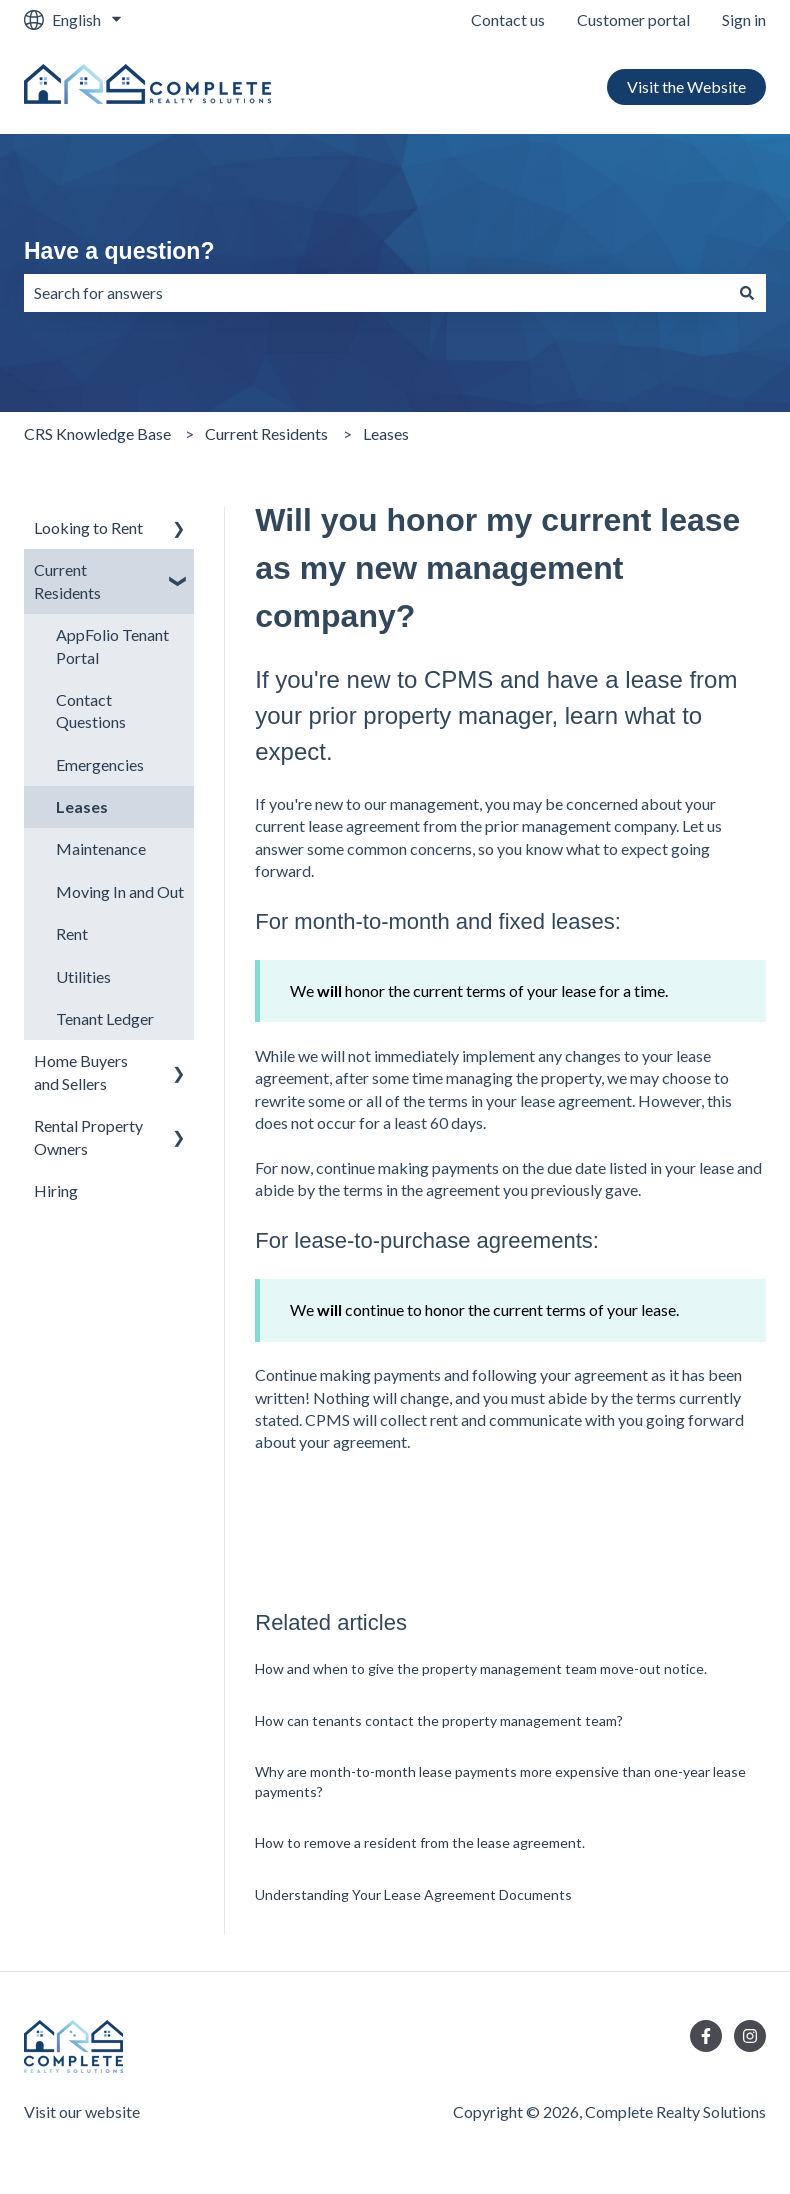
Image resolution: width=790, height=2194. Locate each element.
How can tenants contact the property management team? (439, 1720)
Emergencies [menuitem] (100, 764)
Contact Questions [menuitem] (91, 710)
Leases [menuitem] (82, 806)
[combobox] (376, 293)
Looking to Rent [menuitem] (88, 527)
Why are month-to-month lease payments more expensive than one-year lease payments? (500, 1781)
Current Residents (266, 433)
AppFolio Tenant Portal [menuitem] (112, 645)
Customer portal (633, 19)
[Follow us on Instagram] (750, 2036)
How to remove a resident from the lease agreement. (420, 1842)
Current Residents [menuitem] (67, 580)
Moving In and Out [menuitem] (120, 891)
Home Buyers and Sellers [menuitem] (81, 1071)
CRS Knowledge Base (97, 433)
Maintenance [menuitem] (101, 848)
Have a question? (119, 251)
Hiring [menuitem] (56, 1190)
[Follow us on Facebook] (706, 2036)
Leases (386, 433)
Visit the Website (686, 86)
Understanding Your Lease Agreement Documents (413, 1894)
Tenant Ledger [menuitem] (105, 1018)
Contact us (508, 19)
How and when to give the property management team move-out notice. (481, 1668)
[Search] (747, 293)
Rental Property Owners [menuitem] (88, 1136)
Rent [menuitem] (72, 933)
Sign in (744, 19)
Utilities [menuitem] (83, 976)
